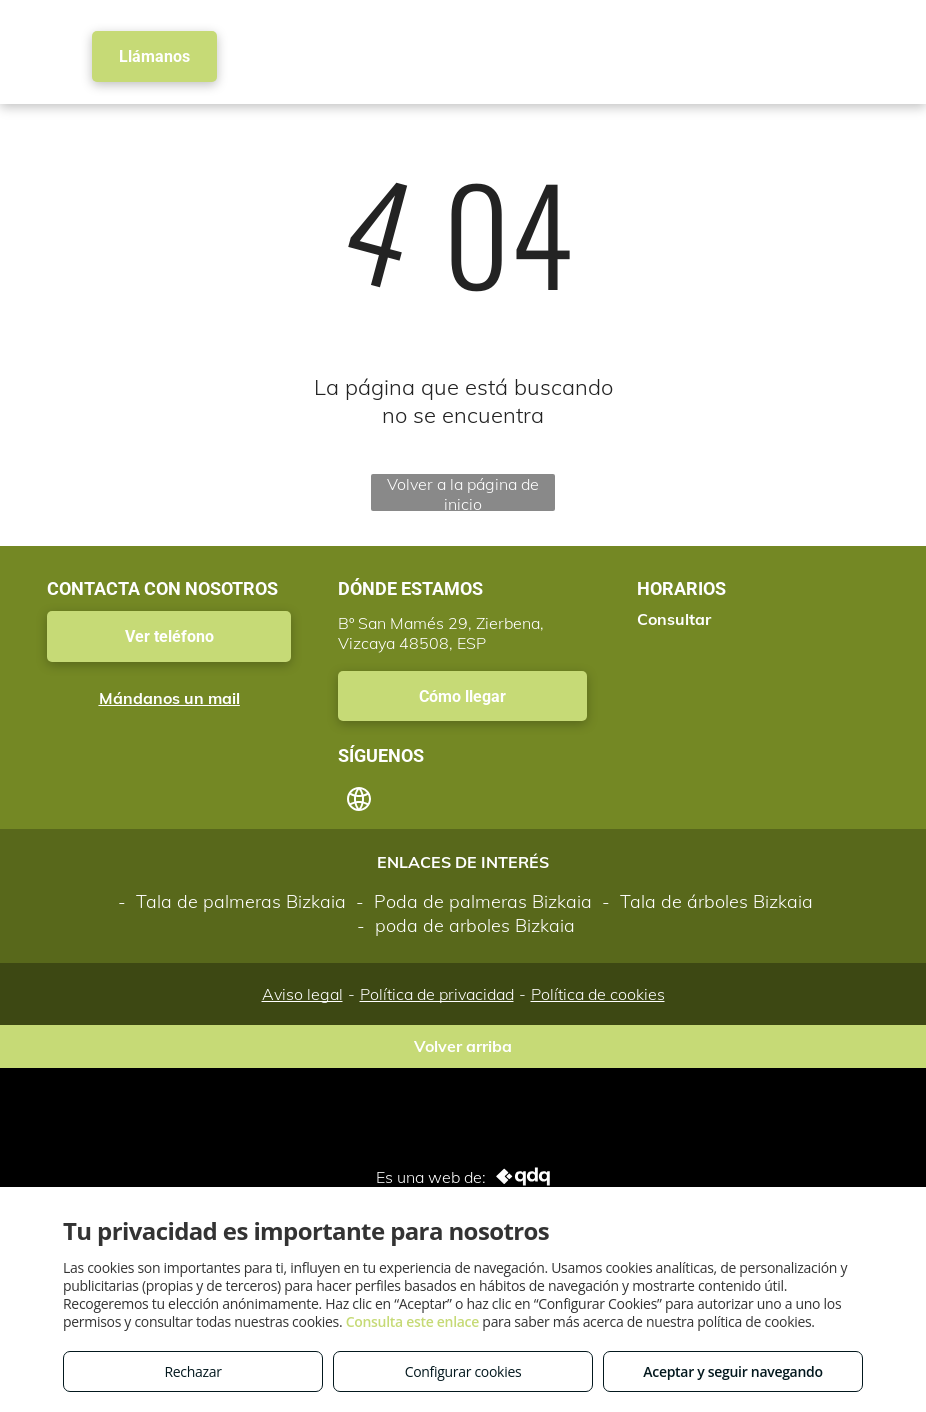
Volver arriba (463, 1046)
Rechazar (192, 1371)
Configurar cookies (463, 1371)
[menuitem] (356, 40)
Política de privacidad (437, 994)
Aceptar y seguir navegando (732, 1371)
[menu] (882, 51)
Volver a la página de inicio (463, 492)
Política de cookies (598, 994)
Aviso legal (302, 994)
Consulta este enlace (412, 1321)
